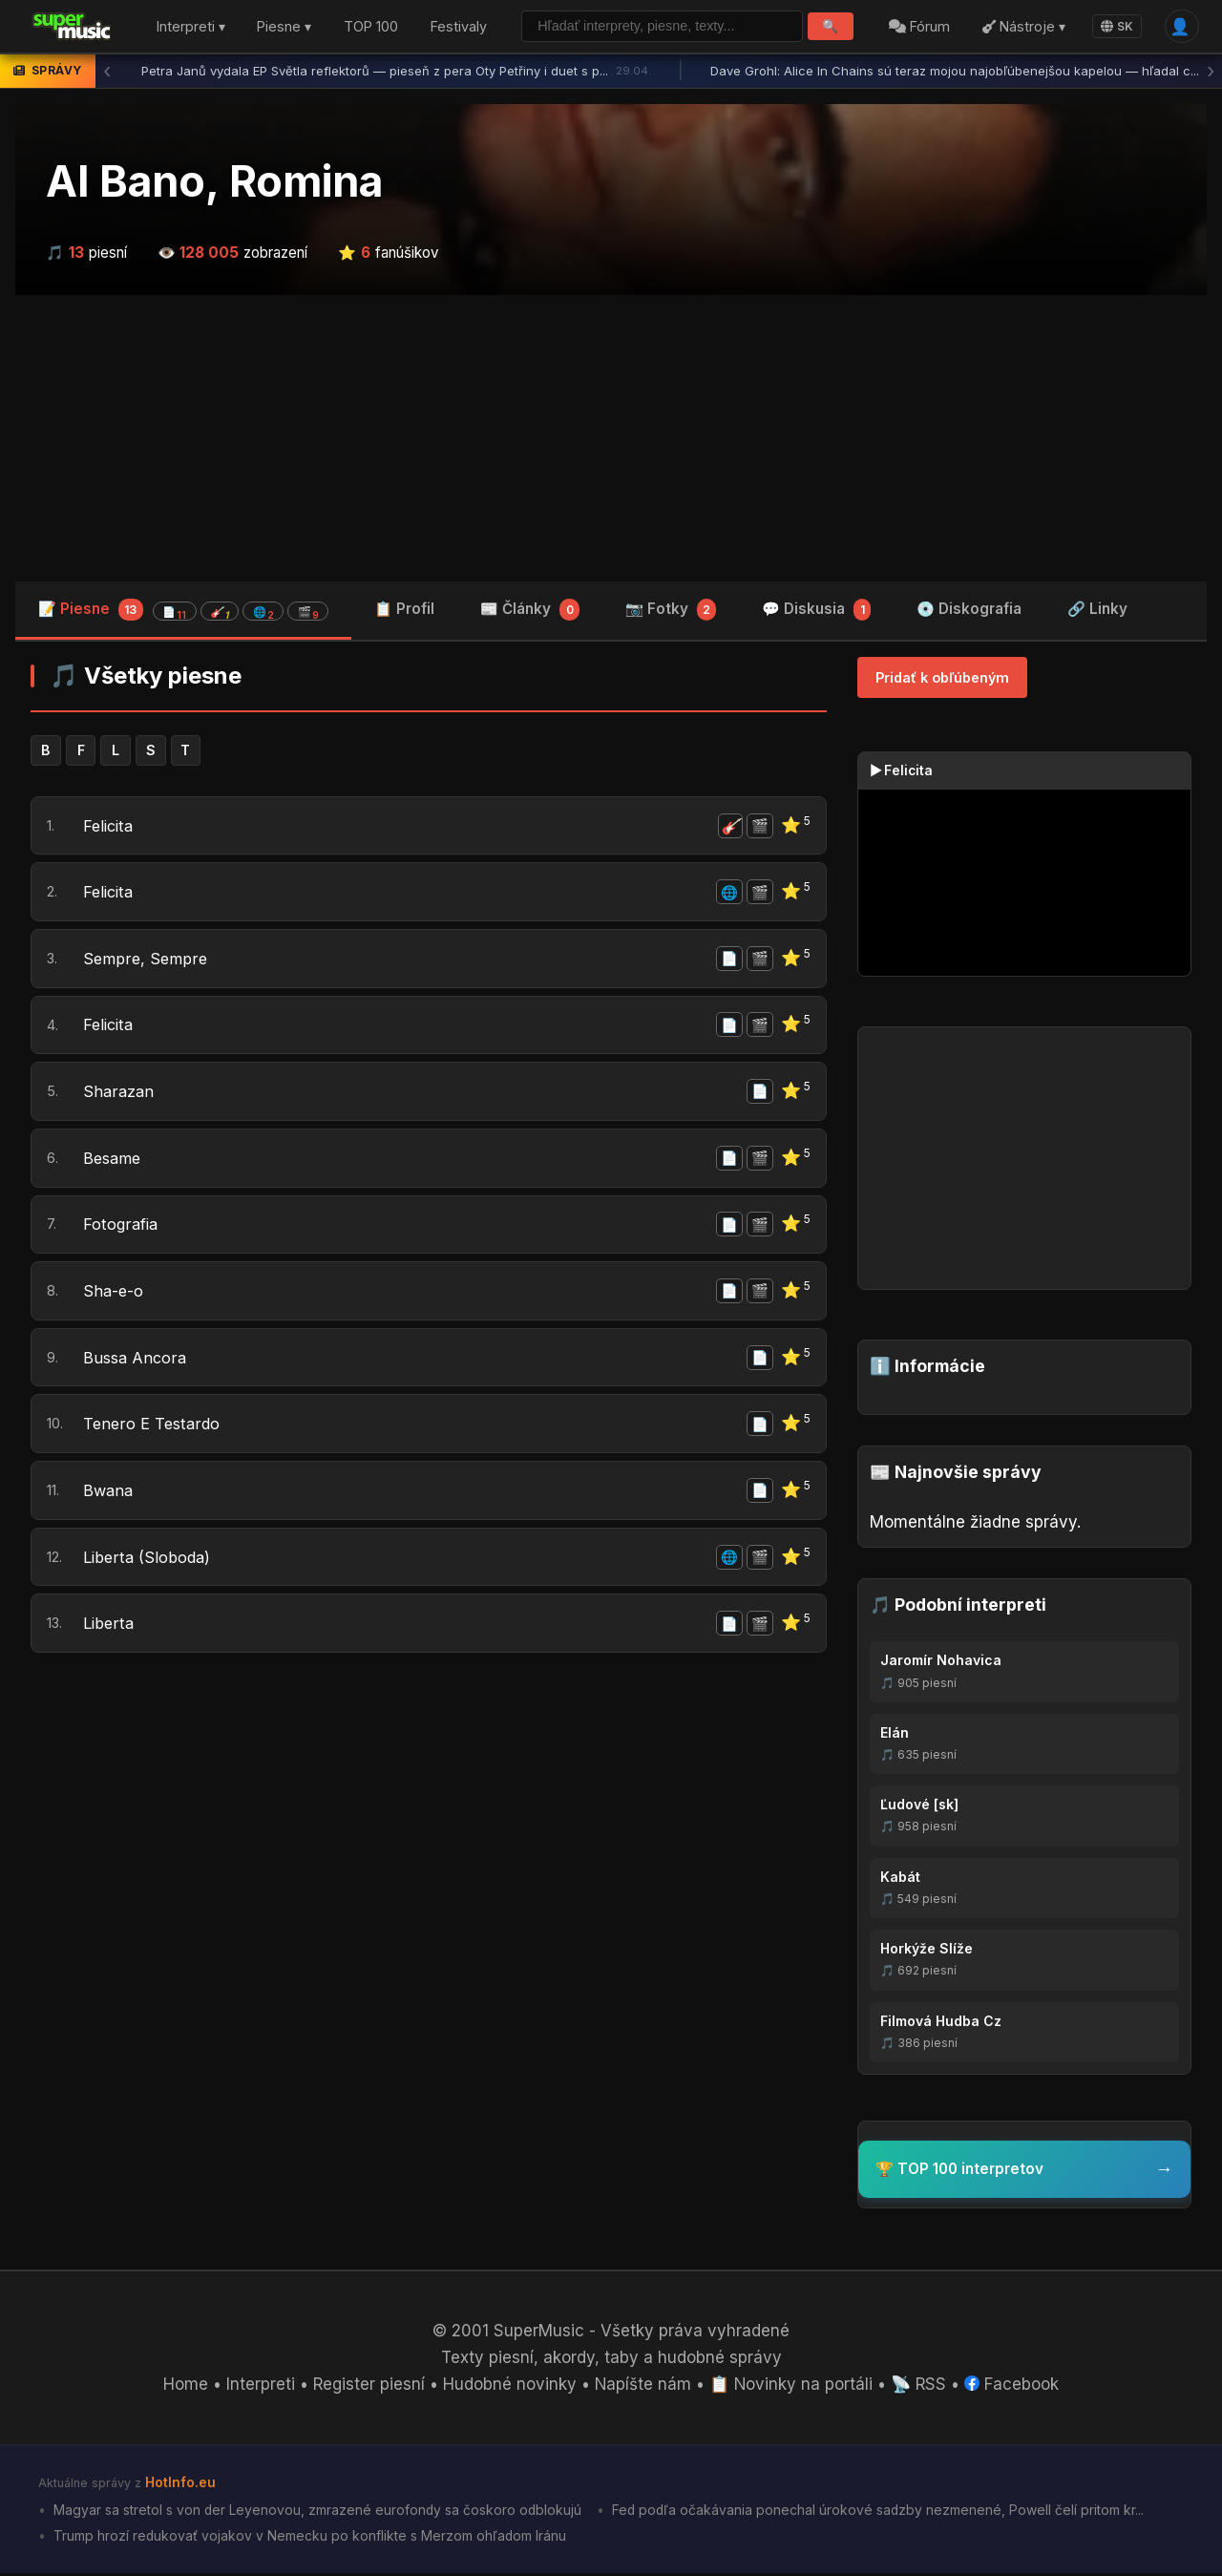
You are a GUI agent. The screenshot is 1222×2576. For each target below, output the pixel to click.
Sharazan (119, 1093)
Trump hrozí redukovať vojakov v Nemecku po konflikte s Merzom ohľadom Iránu (309, 2537)
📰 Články (529, 611)
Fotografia (121, 1226)
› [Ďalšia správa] (1210, 71)
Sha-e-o (114, 1293)
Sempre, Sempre (147, 959)
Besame (113, 1160)
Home (183, 2387)
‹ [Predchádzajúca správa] (107, 71)
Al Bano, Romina (214, 181)
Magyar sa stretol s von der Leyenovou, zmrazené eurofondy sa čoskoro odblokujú (317, 2511)
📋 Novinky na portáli (792, 2387)
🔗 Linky (1097, 609)
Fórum (919, 27)
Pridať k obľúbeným (942, 677)
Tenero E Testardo (153, 1428)
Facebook (1014, 2387)
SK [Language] (1117, 26)
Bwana (109, 1495)
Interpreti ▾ (191, 27)
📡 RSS (921, 2387)
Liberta (109, 1628)
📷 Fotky (671, 611)
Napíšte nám (643, 2387)
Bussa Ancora (136, 1361)
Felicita (110, 825)
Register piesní (368, 2387)
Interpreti (258, 2387)
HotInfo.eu (180, 2485)
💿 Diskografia (969, 609)
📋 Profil (404, 609)
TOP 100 (371, 27)
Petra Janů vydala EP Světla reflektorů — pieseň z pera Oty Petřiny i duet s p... (396, 71)
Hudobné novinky (510, 2387)
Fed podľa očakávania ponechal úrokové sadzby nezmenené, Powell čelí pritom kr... (880, 2511)
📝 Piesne (183, 610)
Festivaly (459, 27)
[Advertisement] (611, 438)
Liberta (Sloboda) (148, 1562)
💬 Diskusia (816, 611)
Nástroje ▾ (1022, 27)
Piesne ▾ (284, 27)
